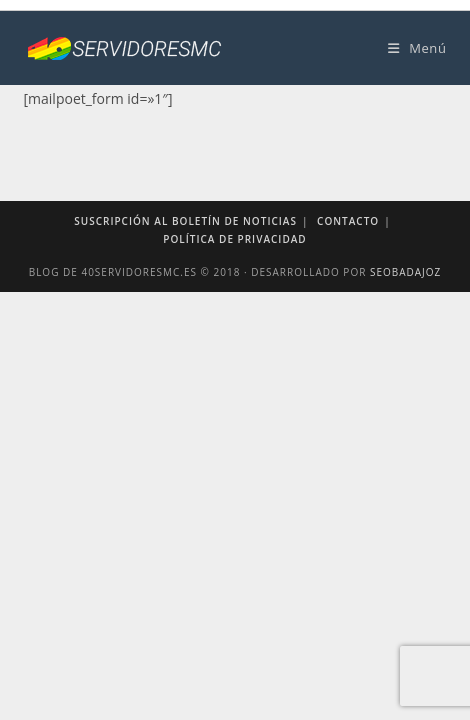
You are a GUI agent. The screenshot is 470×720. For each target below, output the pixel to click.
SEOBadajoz (405, 272)
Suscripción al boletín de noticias (185, 221)
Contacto (348, 221)
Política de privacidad (234, 239)
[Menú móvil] (417, 48)
